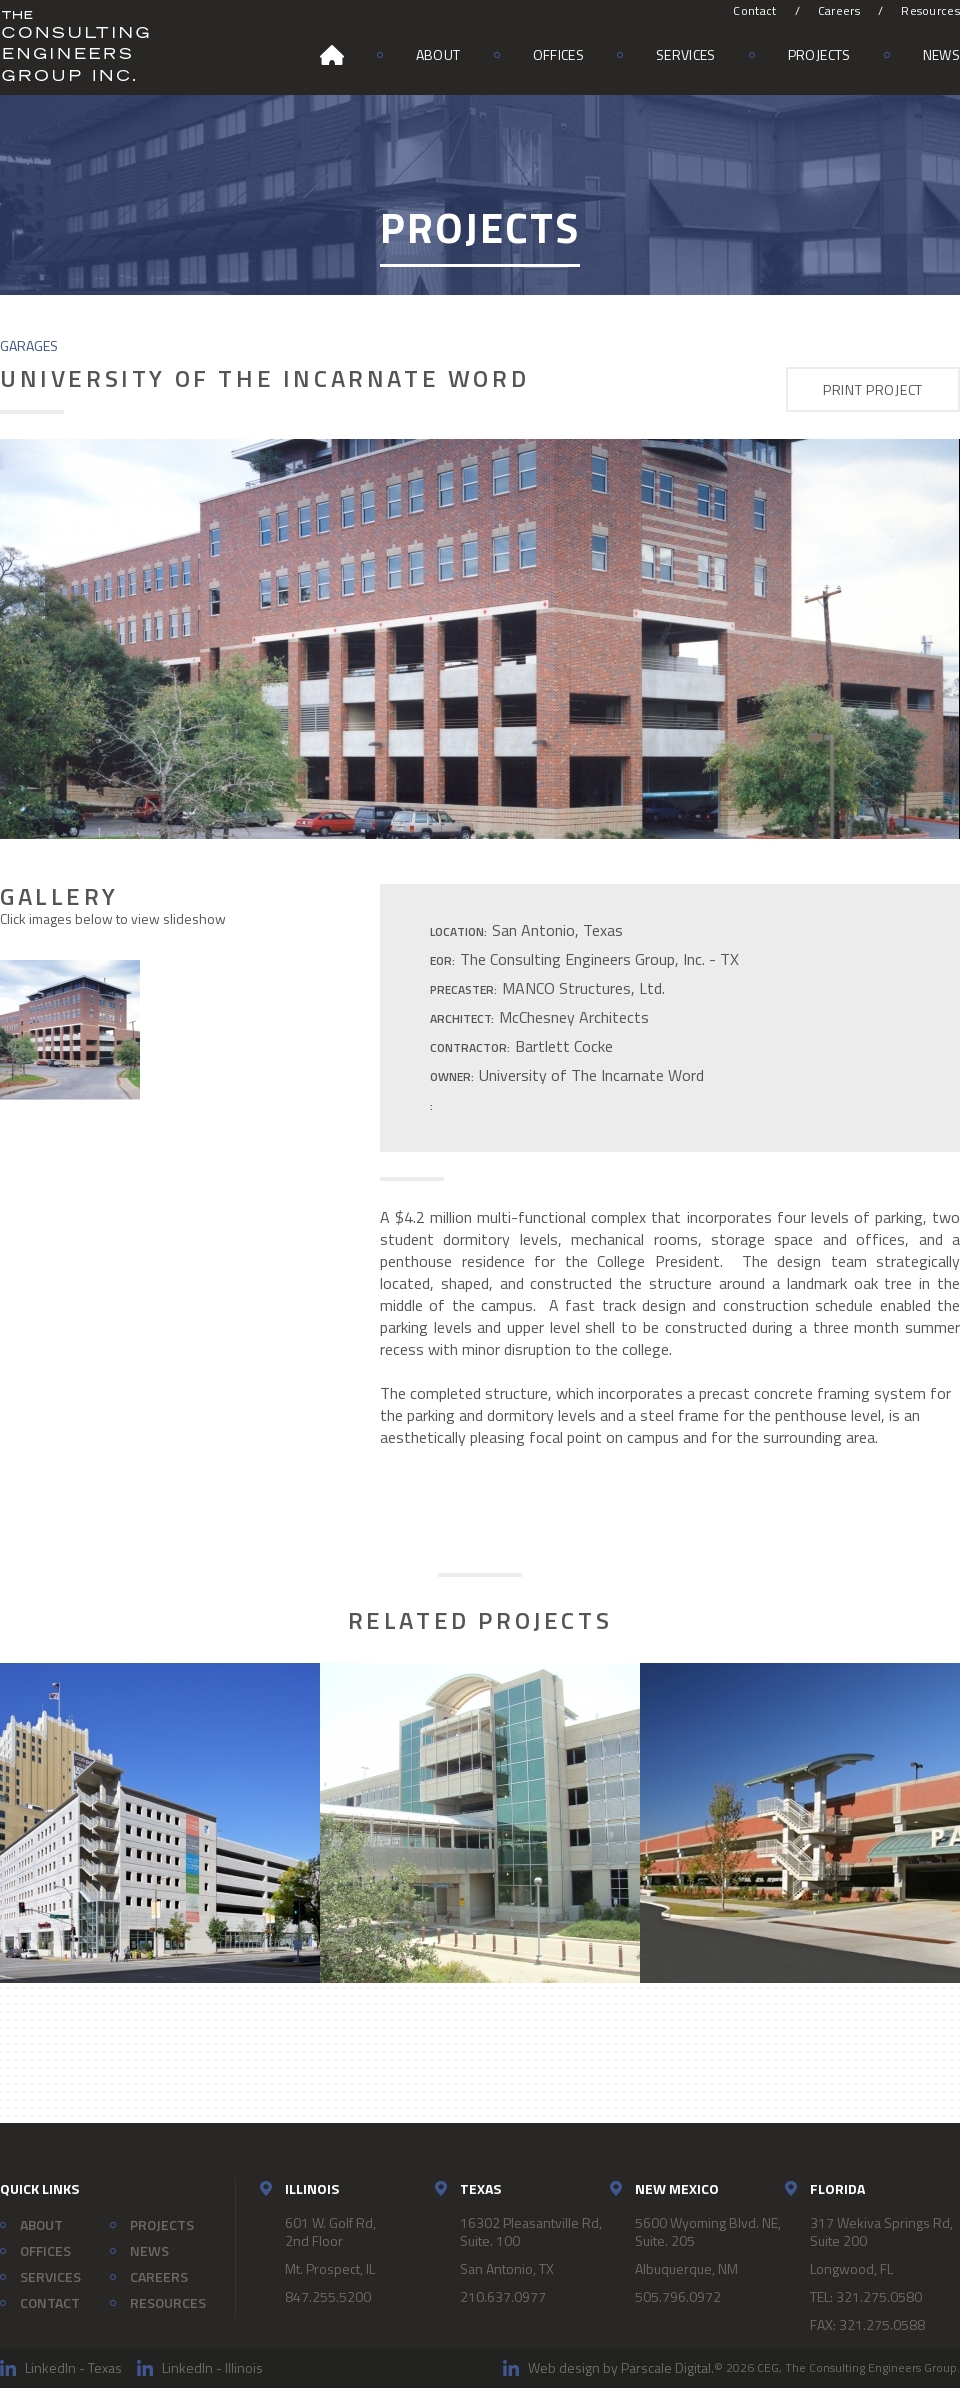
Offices (558, 54)
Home (332, 55)
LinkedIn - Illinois (212, 2367)
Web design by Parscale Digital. (621, 2367)
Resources (930, 10)
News (941, 54)
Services (686, 54)
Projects (819, 54)
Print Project (873, 389)
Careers (839, 10)
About (438, 54)
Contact (754, 10)
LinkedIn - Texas (73, 2367)
